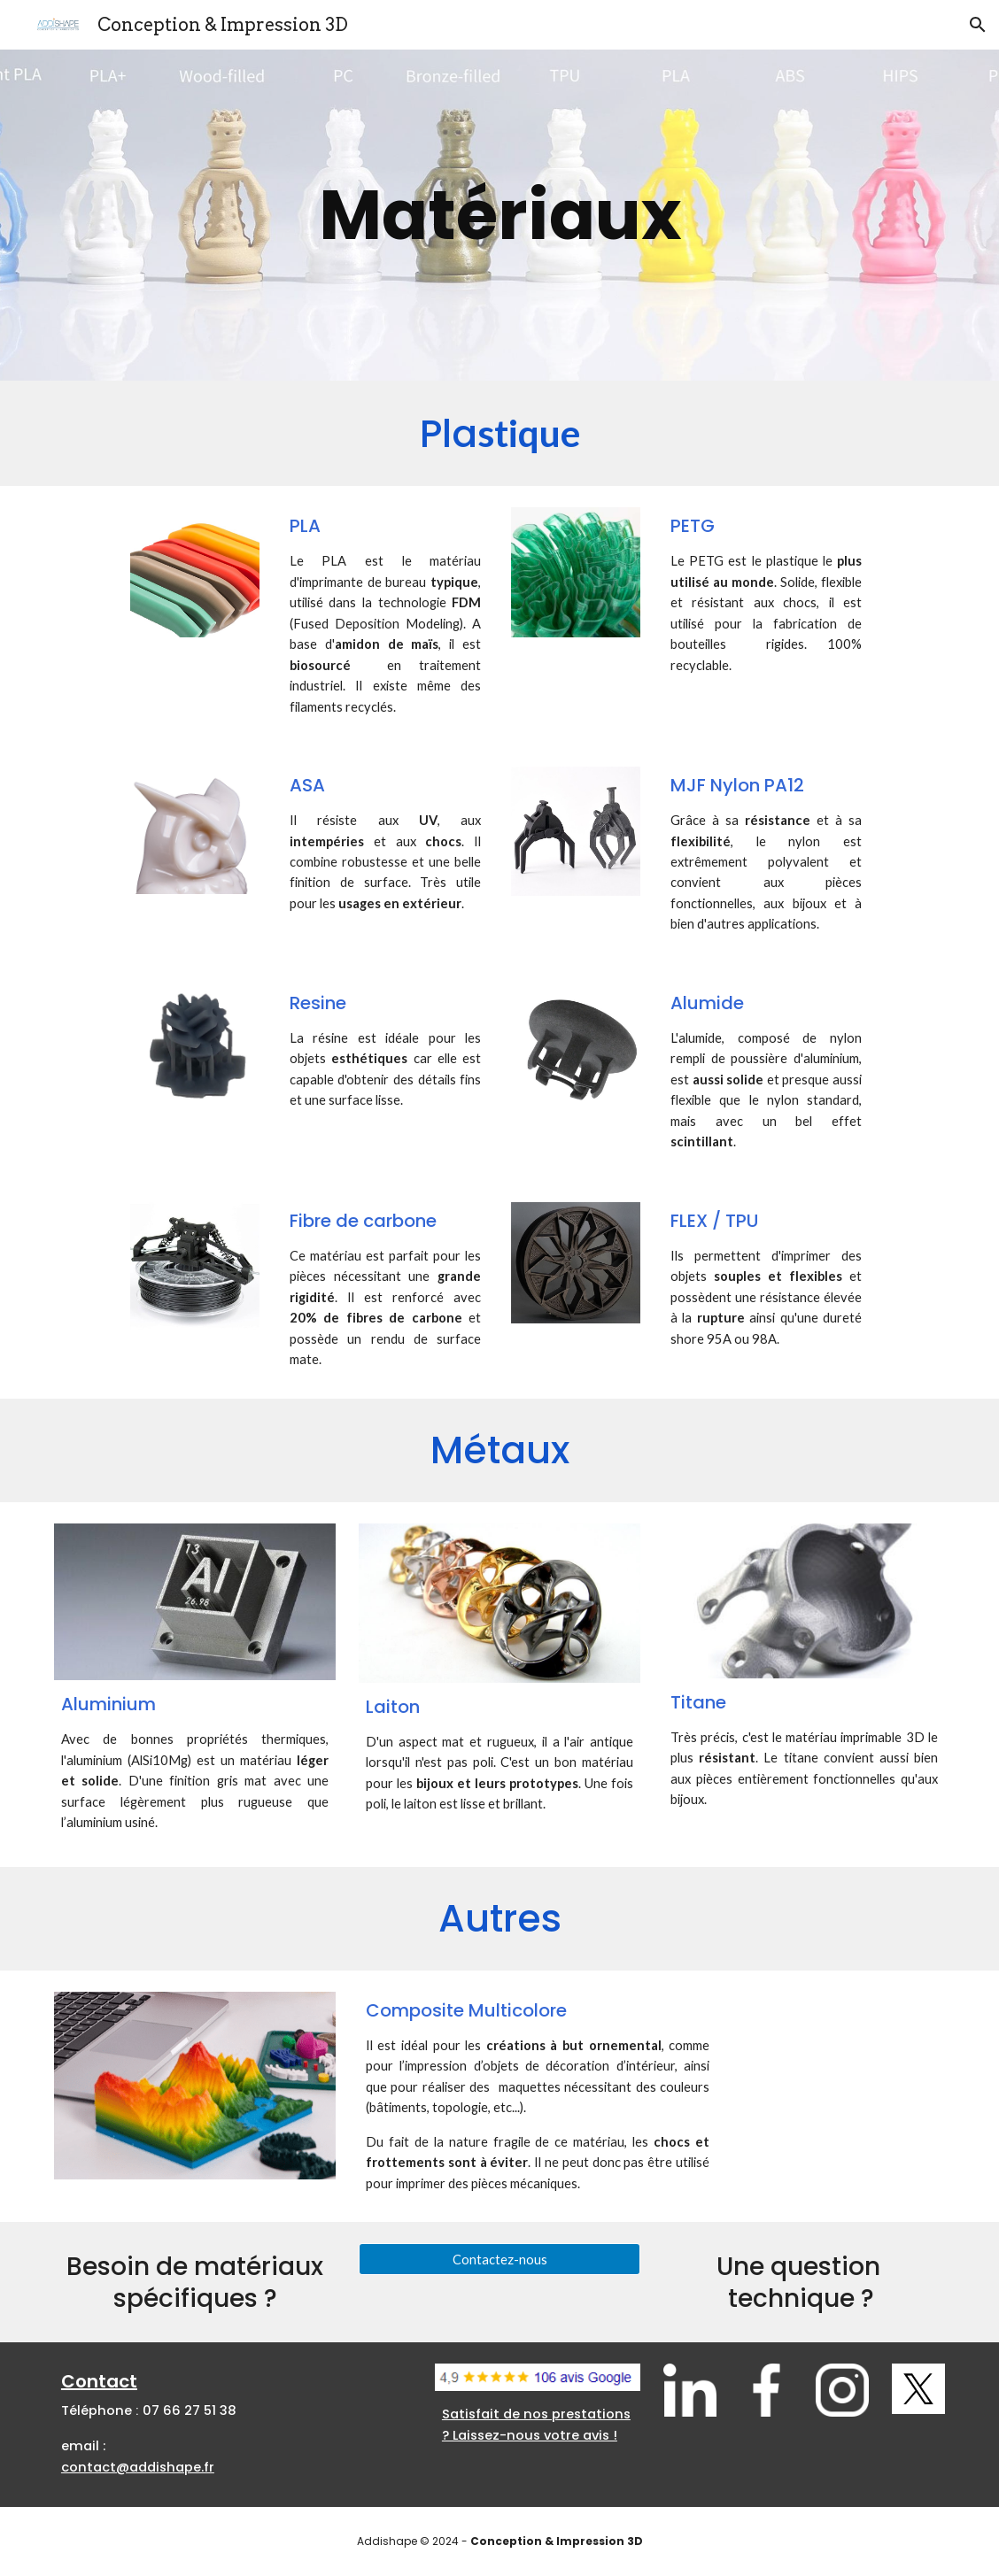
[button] (977, 25)
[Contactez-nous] (499, 2259)
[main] (499, 215)
